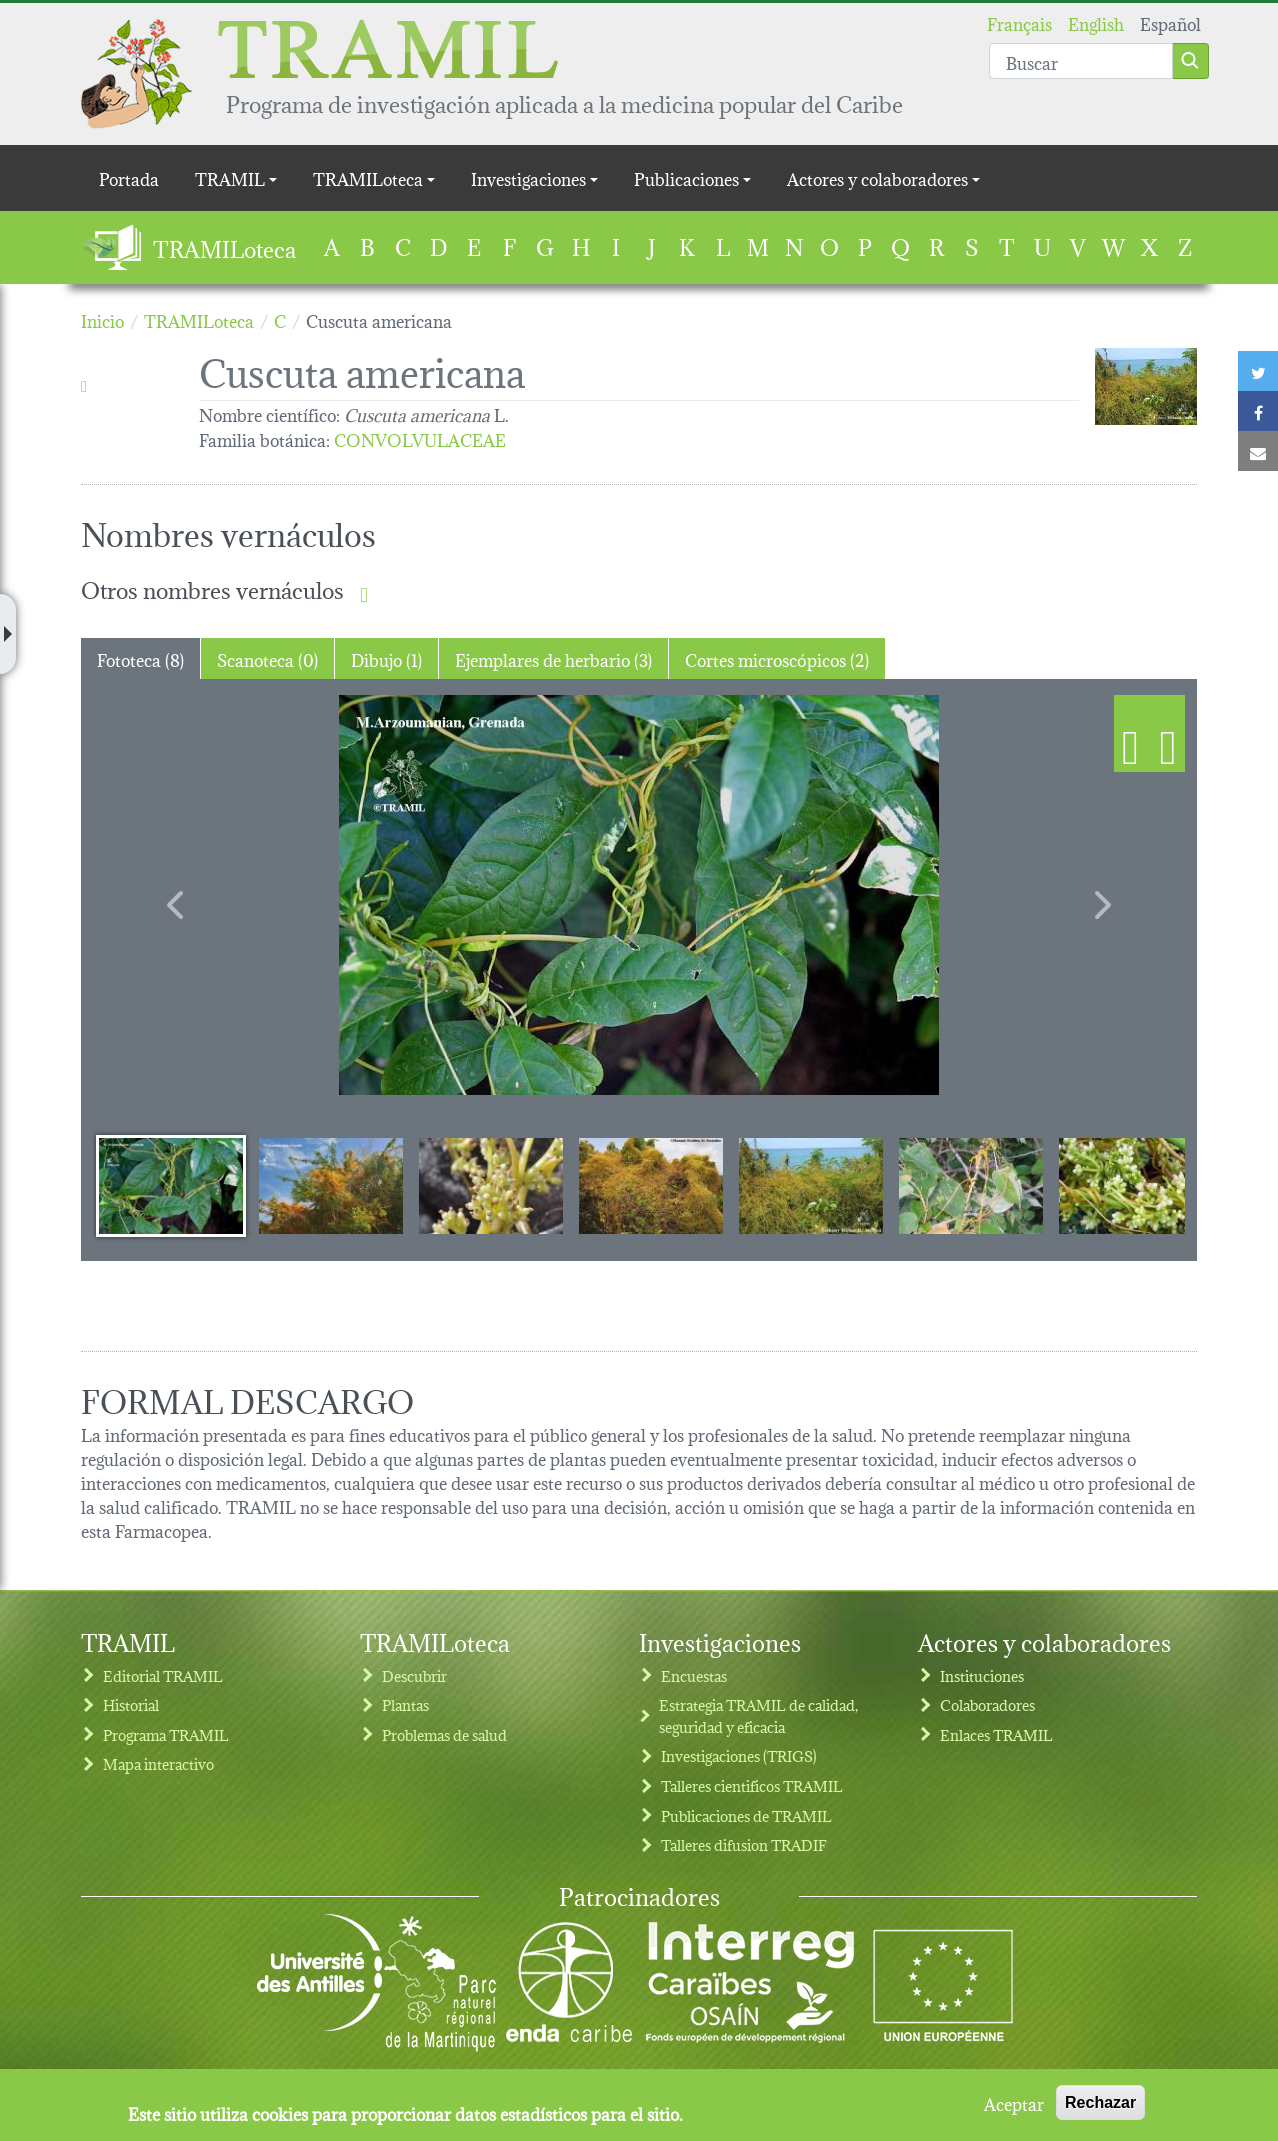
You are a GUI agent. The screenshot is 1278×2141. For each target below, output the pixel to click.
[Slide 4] (651, 1185)
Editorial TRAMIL (163, 1675)
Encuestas (694, 1675)
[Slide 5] (811, 1185)
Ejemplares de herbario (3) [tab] (553, 658)
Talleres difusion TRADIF (744, 1844)
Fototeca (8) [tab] (140, 658)
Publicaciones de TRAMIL (746, 1815)
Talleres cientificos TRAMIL (752, 1785)
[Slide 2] (331, 1185)
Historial (131, 1704)
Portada (129, 177)
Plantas (405, 1704)
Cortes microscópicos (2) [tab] (777, 658)
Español (1170, 22)
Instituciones (982, 1675)
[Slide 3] (491, 1185)
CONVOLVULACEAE (420, 438)
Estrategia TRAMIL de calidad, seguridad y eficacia (758, 1715)
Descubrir (414, 1675)
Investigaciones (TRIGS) (739, 1755)
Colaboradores (987, 1704)
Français (1019, 22)
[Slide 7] (1131, 1185)
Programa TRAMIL (166, 1734)
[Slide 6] (971, 1185)
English (1096, 22)
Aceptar (1014, 2103)
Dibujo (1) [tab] (386, 658)
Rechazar (1100, 2102)
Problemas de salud (444, 1734)
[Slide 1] (171, 1185)
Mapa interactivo (158, 1763)
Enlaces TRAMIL (996, 1734)
